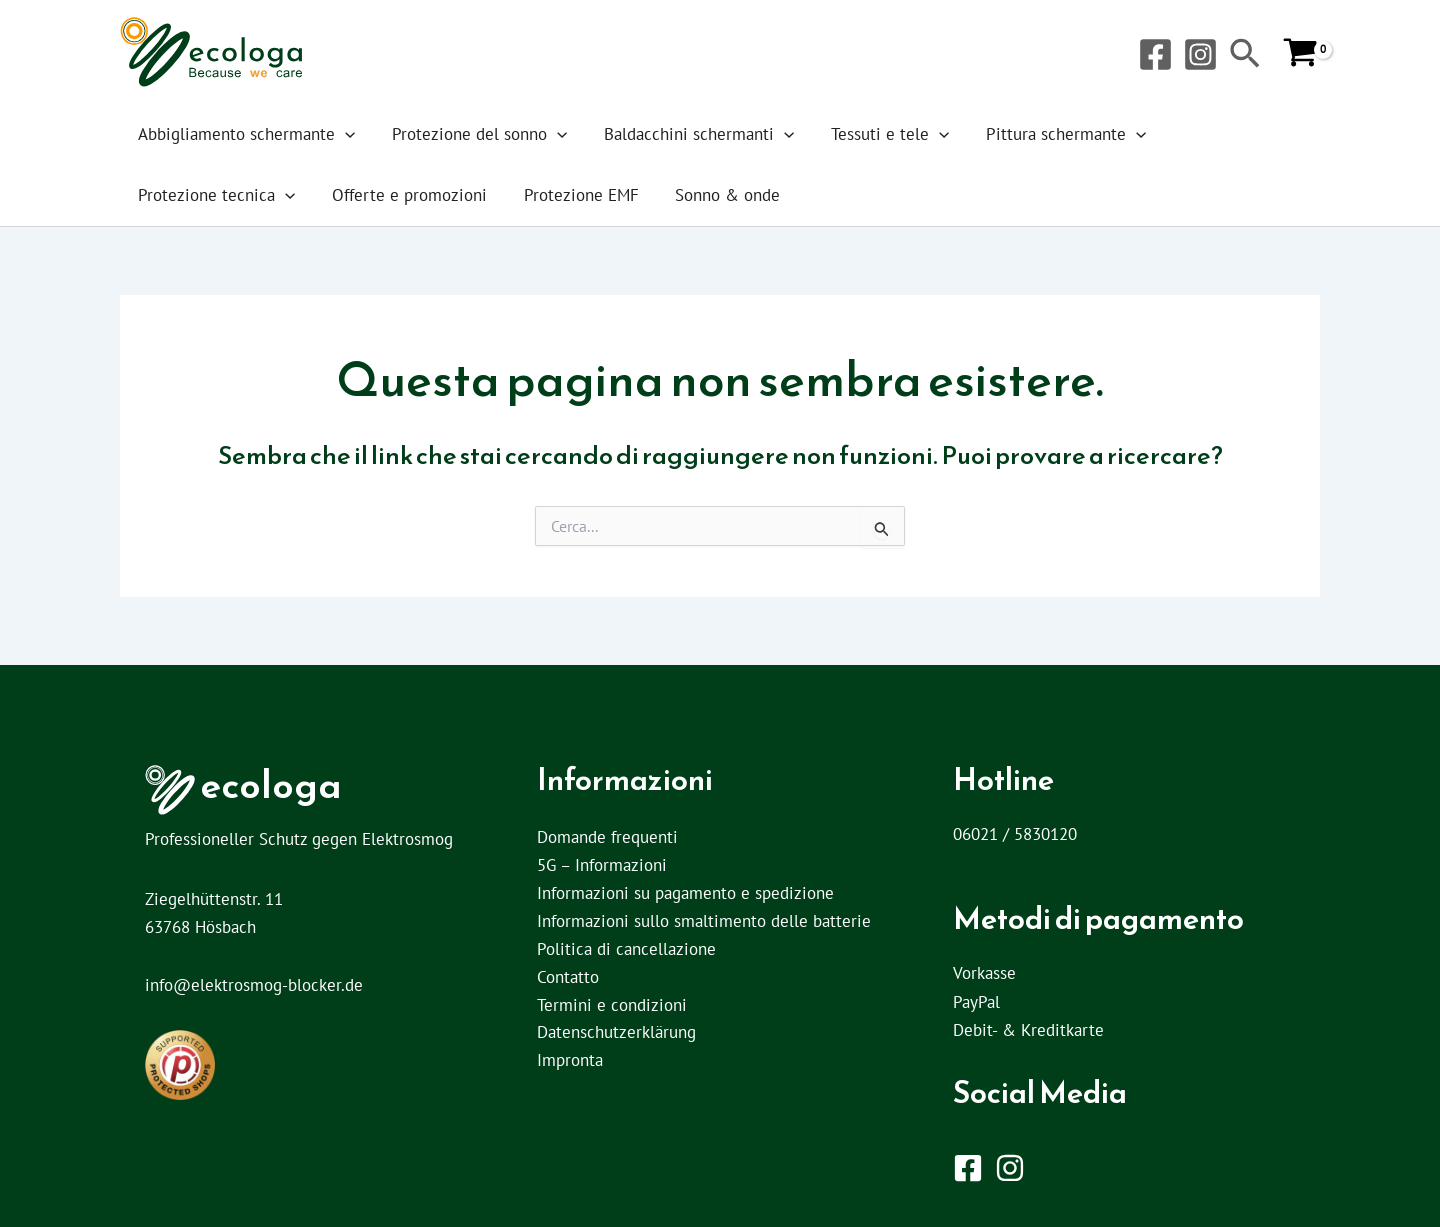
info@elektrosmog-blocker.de (254, 985)
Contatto (568, 978)
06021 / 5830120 (1015, 834)
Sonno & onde (492, 195)
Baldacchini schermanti (657, 134)
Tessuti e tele (832, 134)
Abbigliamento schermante (238, 134)
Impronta (570, 1062)
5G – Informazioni (602, 866)
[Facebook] (1155, 54)
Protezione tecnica (1169, 134)
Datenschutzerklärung (616, 1034)
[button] (1245, 55)
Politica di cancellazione (626, 950)
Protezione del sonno (454, 134)
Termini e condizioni (612, 1006)
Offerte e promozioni (207, 195)
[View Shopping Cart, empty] (1300, 54)
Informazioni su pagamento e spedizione (685, 894)
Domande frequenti (607, 838)
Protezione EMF (362, 195)
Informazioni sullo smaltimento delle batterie (704, 922)
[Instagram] (1200, 54)
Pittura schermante (991, 134)
